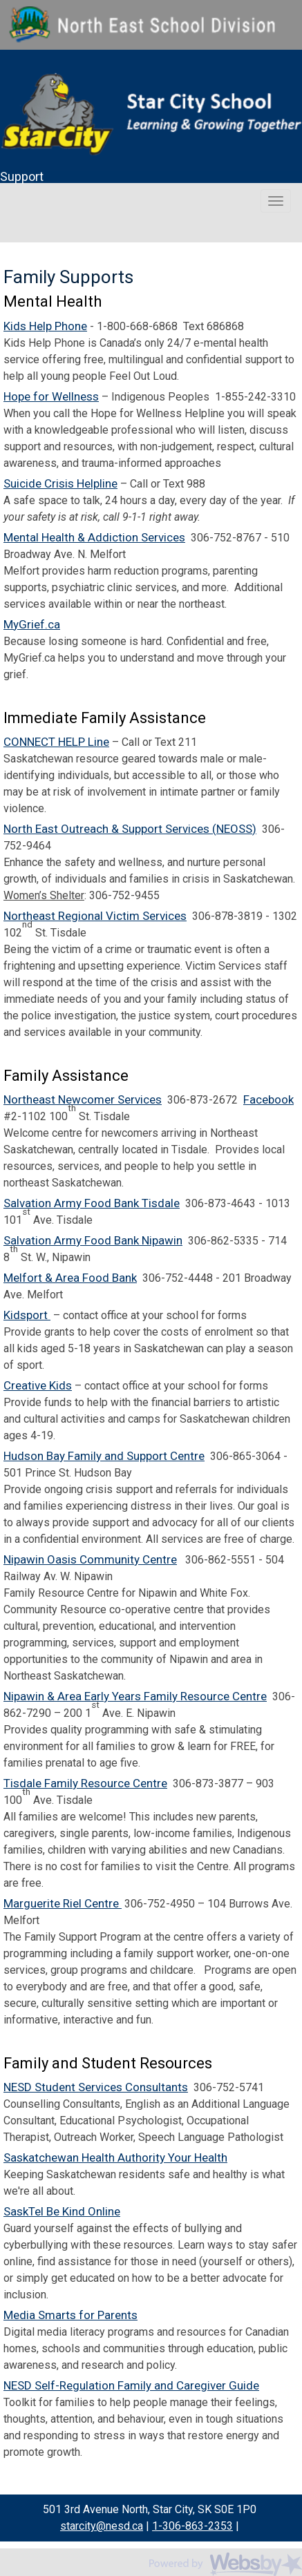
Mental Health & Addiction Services (94, 537)
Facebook (268, 1099)
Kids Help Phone (45, 326)
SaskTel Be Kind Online (61, 2211)
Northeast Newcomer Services (82, 1099)
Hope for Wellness (51, 396)
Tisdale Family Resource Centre (85, 1783)
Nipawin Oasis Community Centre (90, 1559)
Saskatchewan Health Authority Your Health (115, 2157)
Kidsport (26, 1315)
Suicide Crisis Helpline (60, 483)
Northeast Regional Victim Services (95, 916)
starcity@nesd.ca (101, 2525)
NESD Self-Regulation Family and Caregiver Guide (131, 2385)
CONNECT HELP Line (56, 742)
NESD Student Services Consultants (95, 2087)
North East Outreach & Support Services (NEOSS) (129, 829)
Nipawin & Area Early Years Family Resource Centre (135, 1696)
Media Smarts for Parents (70, 2315)
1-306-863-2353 (192, 2525)
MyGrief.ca (31, 624)
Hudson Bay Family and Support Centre (104, 1456)
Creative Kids (37, 1385)
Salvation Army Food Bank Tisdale (91, 1203)
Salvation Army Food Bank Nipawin (92, 1240)
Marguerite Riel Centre (62, 1903)
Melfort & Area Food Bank (70, 1278)
